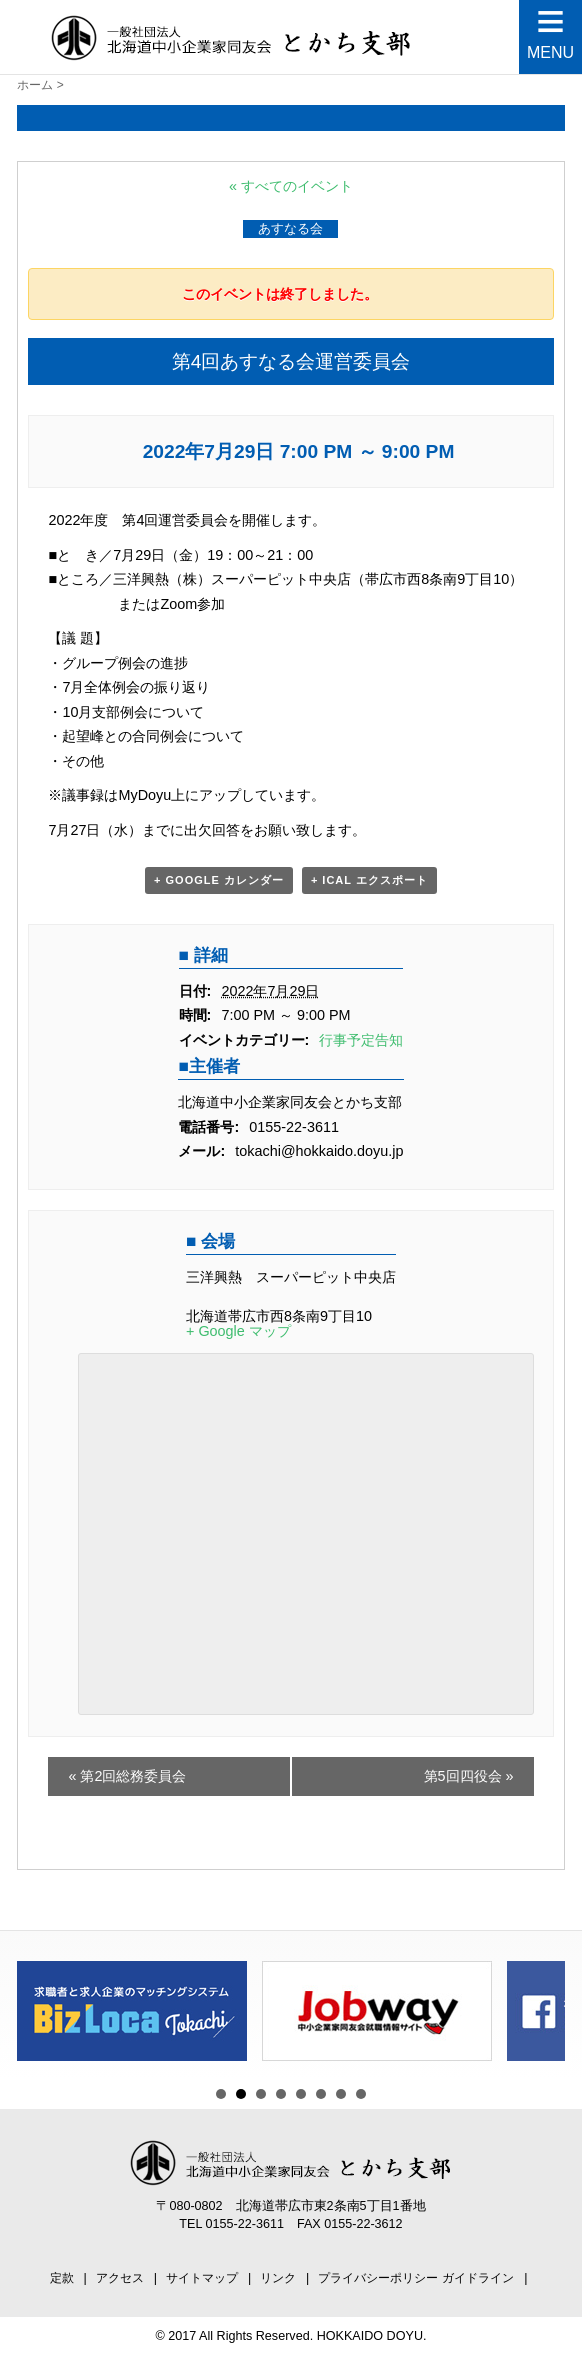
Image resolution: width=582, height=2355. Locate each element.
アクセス (120, 2278)
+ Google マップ (238, 1331)
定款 (62, 2278)
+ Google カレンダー (219, 880)
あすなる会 (290, 228)
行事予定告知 (361, 1040)
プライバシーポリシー (378, 2278)
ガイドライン (478, 2278)
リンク (278, 2278)
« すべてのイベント (291, 186)
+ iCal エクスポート (369, 880)
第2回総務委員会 (127, 1776)
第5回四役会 (469, 1776)
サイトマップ (202, 2278)
